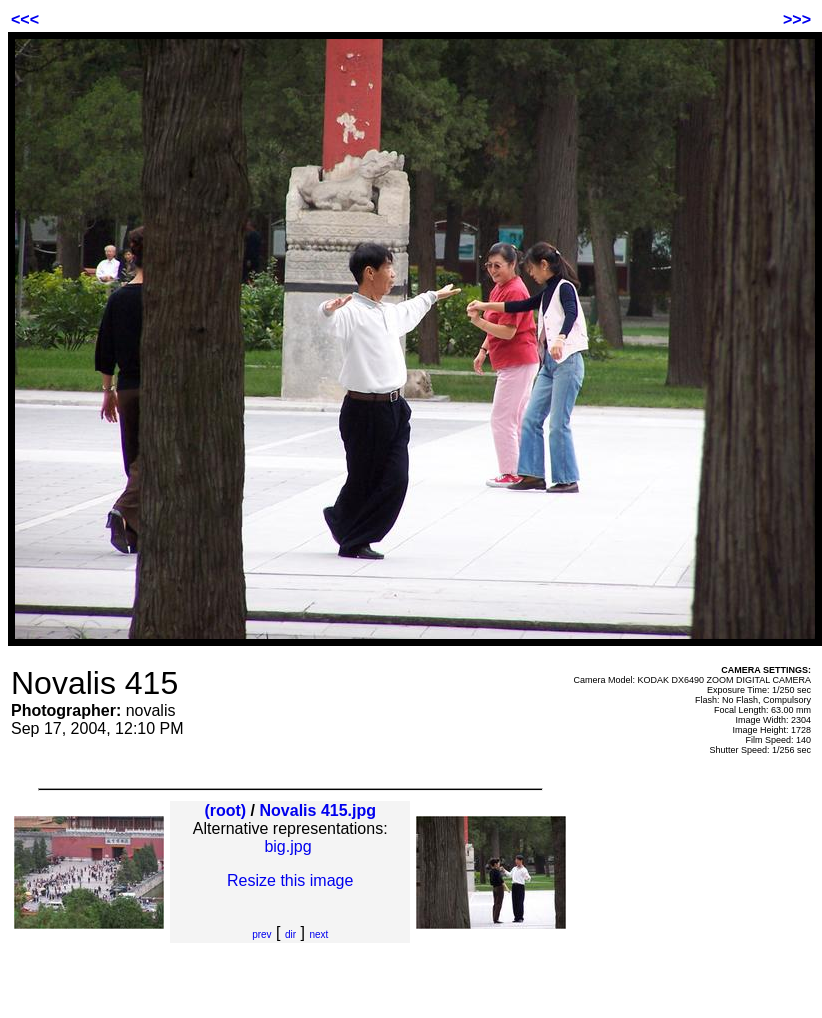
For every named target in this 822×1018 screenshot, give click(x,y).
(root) (225, 810)
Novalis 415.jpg (318, 810)
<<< (25, 19)
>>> (797, 19)
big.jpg (287, 846)
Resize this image (290, 880)
